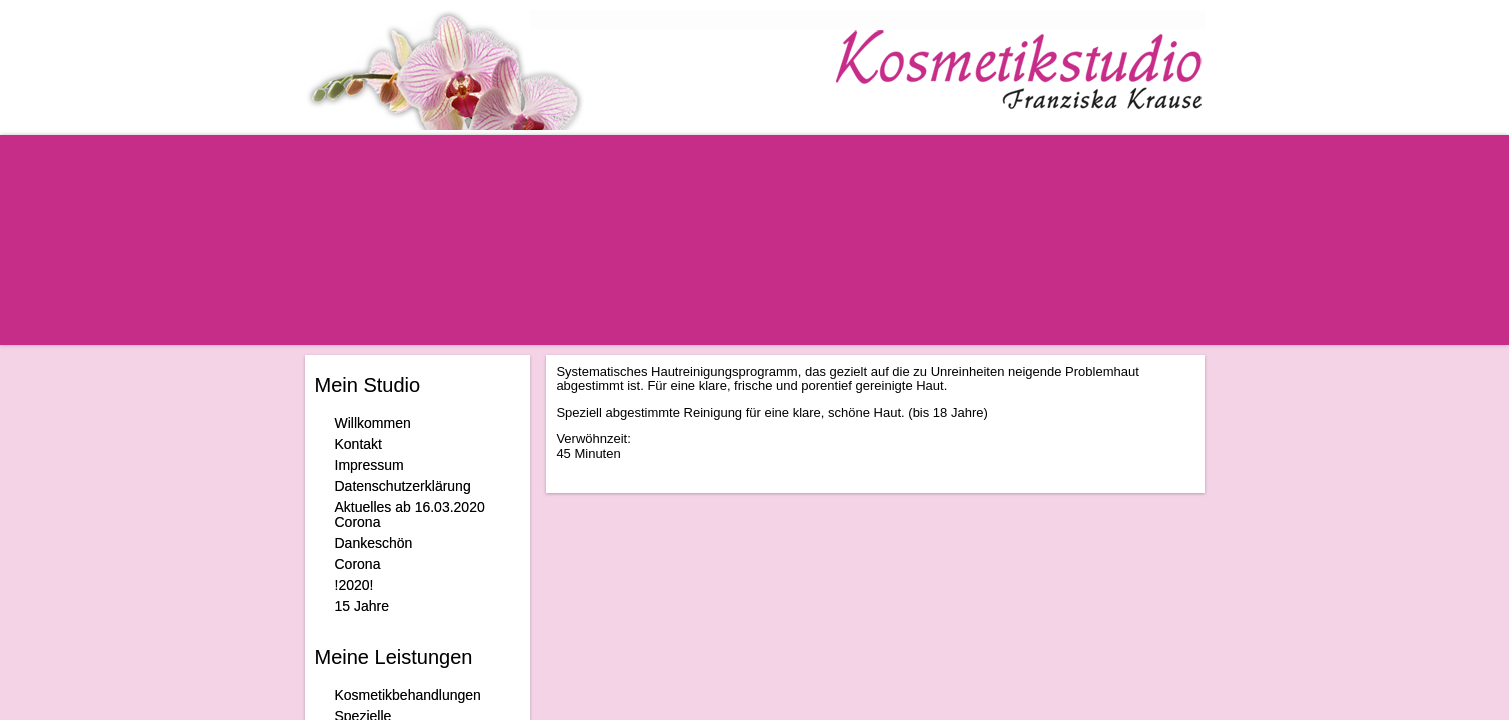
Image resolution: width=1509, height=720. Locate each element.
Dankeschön (374, 543)
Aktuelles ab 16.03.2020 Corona (410, 514)
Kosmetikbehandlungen (408, 695)
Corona (358, 564)
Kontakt (358, 444)
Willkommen (373, 423)
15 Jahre (362, 606)
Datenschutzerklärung (403, 486)
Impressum (369, 465)
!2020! (354, 585)
